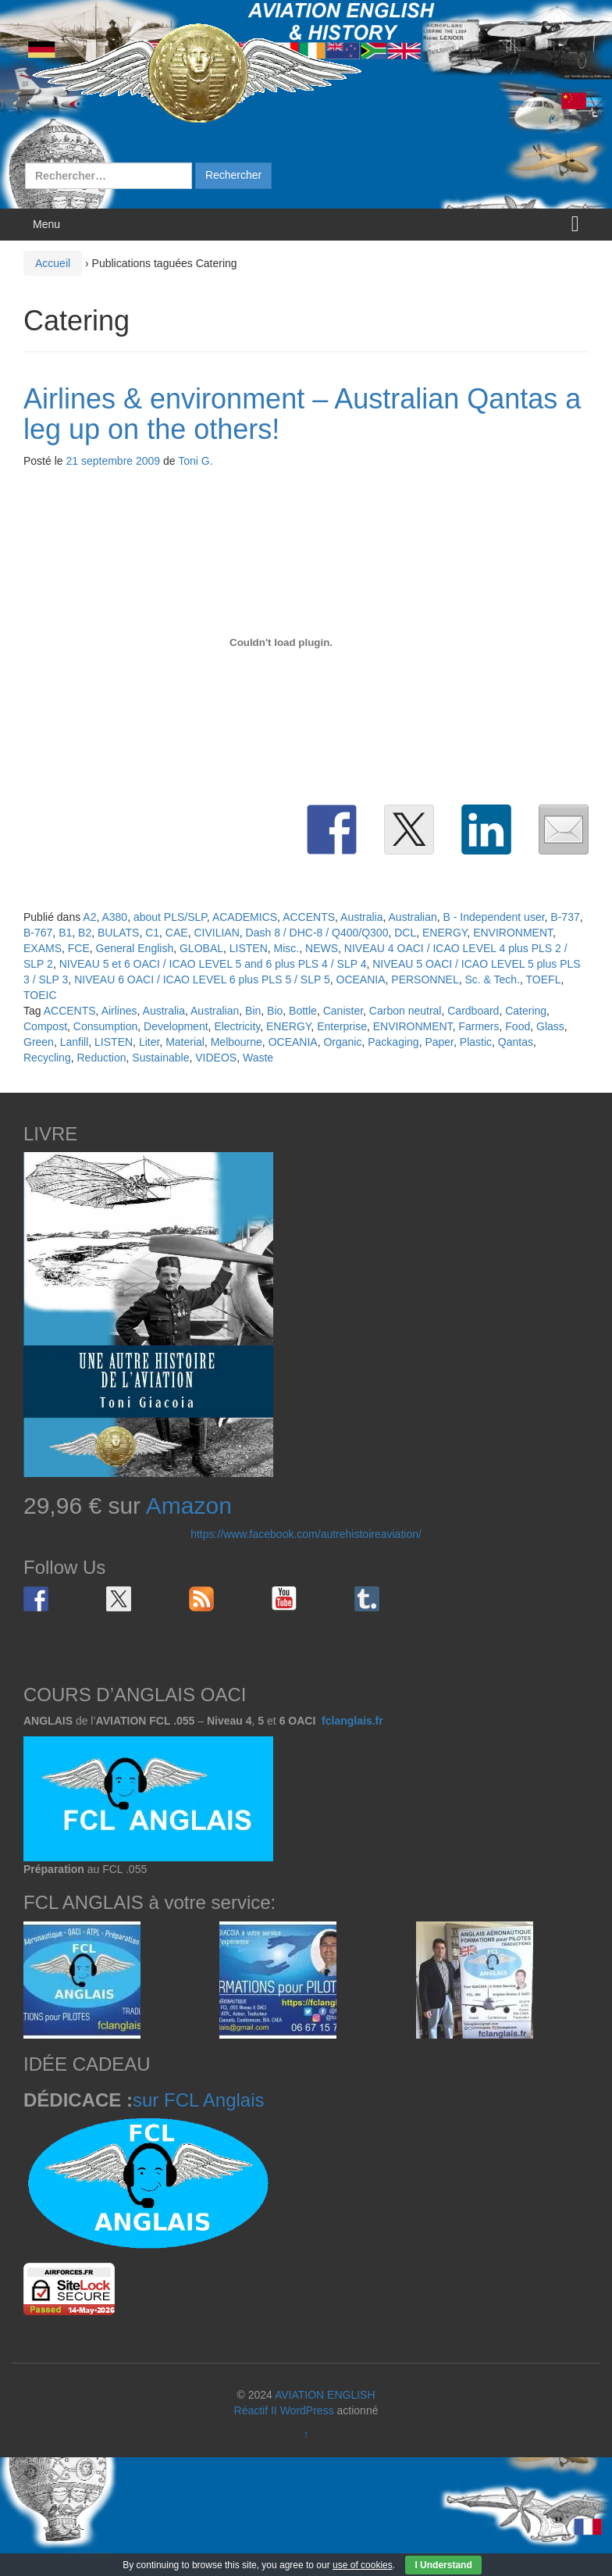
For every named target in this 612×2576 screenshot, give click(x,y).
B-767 (37, 932)
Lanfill (74, 1042)
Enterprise (342, 1026)
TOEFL (543, 979)
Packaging (393, 1042)
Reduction (101, 1057)
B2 (84, 932)
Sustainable (160, 1057)
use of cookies (363, 2565)
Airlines (119, 1010)
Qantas (515, 1042)
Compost (45, 1026)
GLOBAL (201, 948)
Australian (413, 917)
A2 (89, 917)
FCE (79, 948)
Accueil (52, 263)
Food (517, 1026)
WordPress (307, 2410)
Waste (258, 1057)
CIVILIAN (216, 932)
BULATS (118, 932)
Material (185, 1042)
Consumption (105, 1026)
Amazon (189, 1505)
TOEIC (40, 995)
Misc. (287, 948)
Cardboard (473, 1010)
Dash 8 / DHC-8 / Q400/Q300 (317, 932)
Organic (342, 1042)
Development (176, 1026)
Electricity (237, 1026)
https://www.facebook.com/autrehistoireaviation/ (306, 1534)
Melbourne (236, 1042)
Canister (343, 1010)
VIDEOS (216, 1057)
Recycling (47, 1057)
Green (38, 1042)
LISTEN (249, 948)
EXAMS (42, 948)
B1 (65, 932)
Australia (361, 917)
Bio (275, 1010)
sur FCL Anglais (199, 2099)
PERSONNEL (424, 979)
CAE (176, 932)
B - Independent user (494, 917)
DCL (405, 932)
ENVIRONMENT (513, 932)
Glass (550, 1026)
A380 (114, 917)
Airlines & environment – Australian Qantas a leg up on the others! (302, 414)
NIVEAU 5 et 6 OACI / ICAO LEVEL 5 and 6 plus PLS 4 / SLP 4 (213, 964)
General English (135, 948)
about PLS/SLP (170, 917)
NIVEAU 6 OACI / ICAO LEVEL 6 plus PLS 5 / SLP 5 (202, 979)
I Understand (443, 2565)
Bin (253, 1010)
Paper (439, 1042)
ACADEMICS (244, 917)
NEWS (321, 948)
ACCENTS (309, 917)
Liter (149, 1042)
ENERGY (444, 932)
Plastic (476, 1042)
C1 (152, 932)
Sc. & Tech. (492, 979)
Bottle (303, 1010)
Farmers (478, 1026)
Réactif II (255, 2410)
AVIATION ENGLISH (325, 2395)
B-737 (564, 917)
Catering (525, 1010)
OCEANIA (361, 979)
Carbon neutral (405, 1010)
